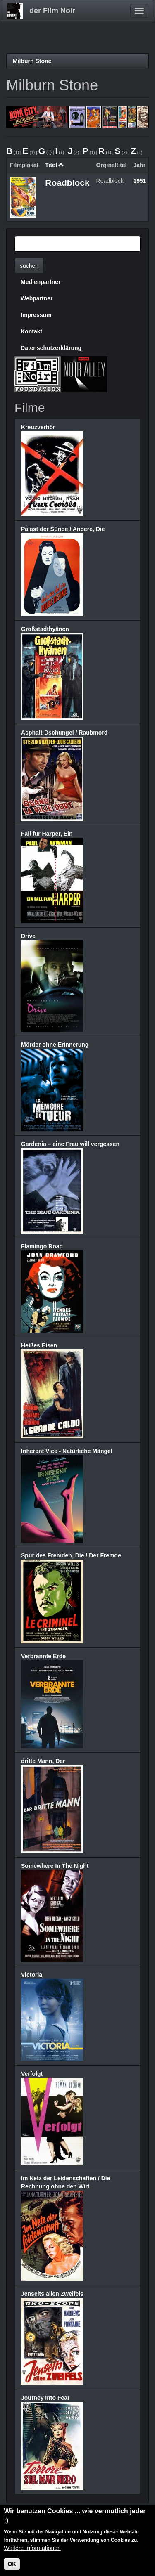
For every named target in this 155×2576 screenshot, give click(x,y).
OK (11, 2564)
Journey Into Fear (45, 2397)
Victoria (31, 1974)
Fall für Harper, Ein (46, 833)
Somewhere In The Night (54, 1865)
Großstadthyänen (45, 629)
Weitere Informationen (32, 2548)
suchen (29, 265)
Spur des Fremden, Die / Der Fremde (71, 1555)
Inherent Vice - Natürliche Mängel (66, 1451)
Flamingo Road (42, 1246)
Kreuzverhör (38, 427)
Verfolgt (32, 2073)
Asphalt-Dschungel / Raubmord (64, 732)
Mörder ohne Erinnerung (54, 1044)
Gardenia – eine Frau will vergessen (70, 1144)
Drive (28, 936)
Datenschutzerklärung (51, 348)
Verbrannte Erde (43, 1656)
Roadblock (67, 182)
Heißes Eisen (39, 1345)
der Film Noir (52, 11)
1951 (140, 180)
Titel (54, 165)
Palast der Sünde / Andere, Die (63, 529)
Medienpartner (40, 282)
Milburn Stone (32, 61)
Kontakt (31, 331)
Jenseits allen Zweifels (52, 2293)
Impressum (36, 315)
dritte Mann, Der (43, 1761)
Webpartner (37, 298)
